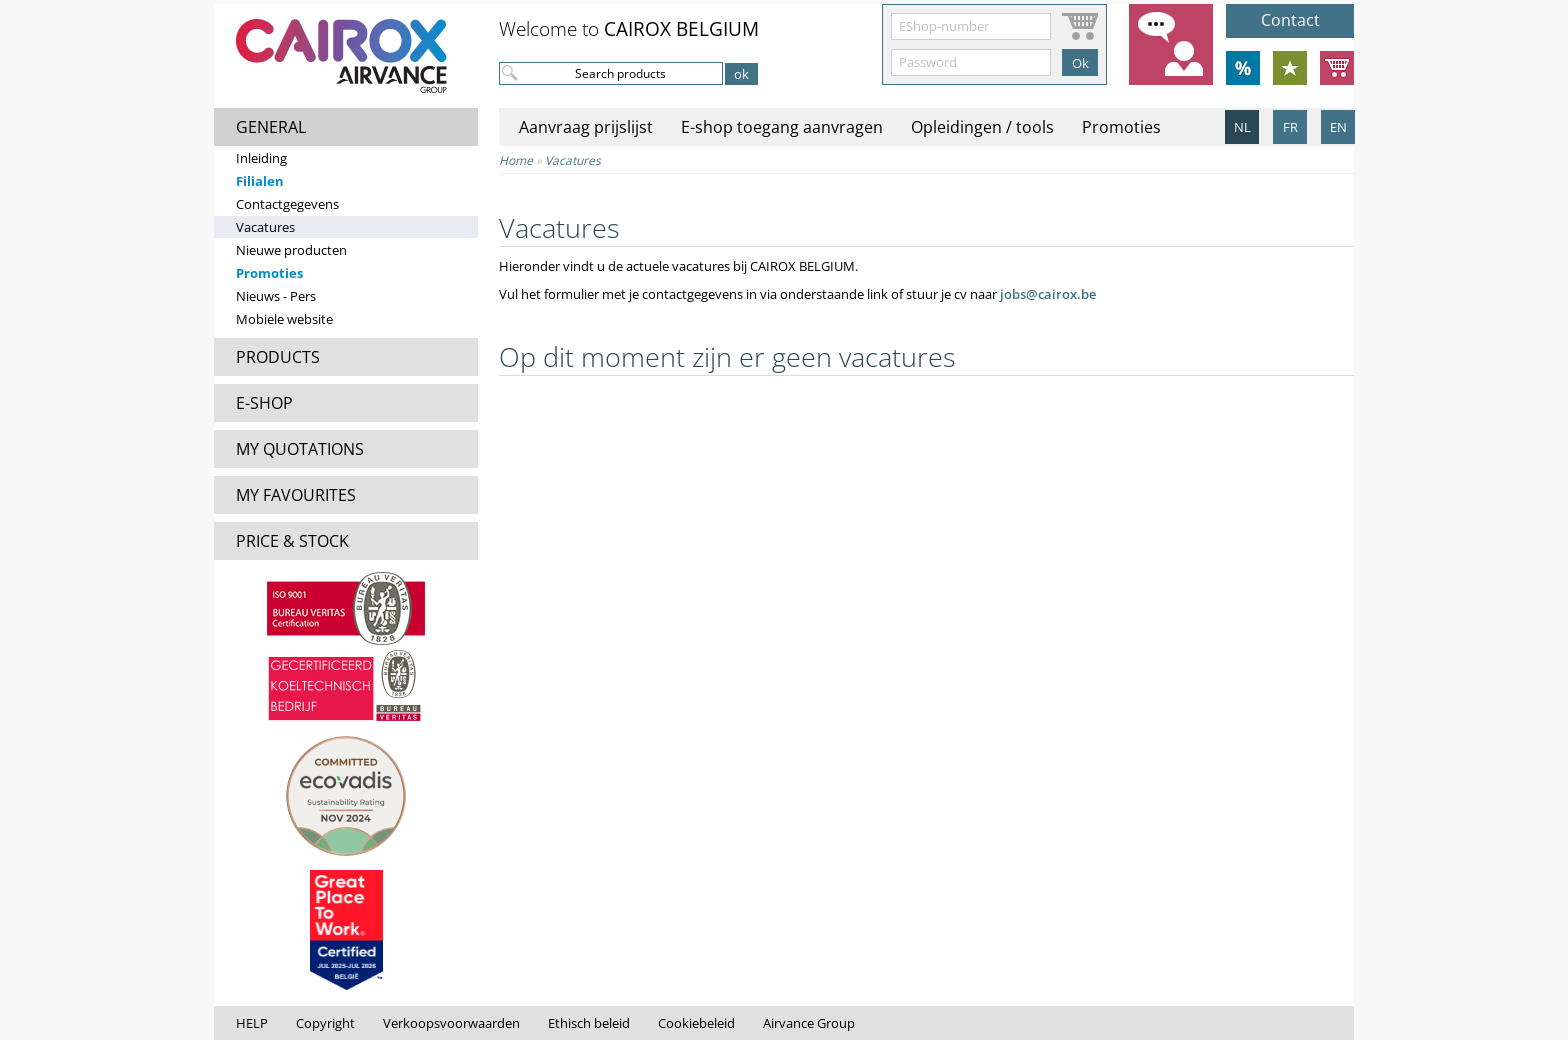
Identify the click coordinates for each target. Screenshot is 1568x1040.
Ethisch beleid (589, 1023)
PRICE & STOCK (292, 541)
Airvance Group (809, 1023)
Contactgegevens (287, 204)
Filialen (260, 181)
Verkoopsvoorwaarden (451, 1023)
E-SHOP (264, 403)
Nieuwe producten (291, 250)
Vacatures (265, 227)
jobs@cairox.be (1048, 294)
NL (1242, 127)
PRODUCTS (278, 357)
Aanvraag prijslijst (586, 127)
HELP (252, 1023)
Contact (1290, 20)
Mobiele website (284, 319)
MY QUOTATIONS (300, 449)
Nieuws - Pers (276, 296)
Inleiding (261, 158)
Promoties (269, 273)
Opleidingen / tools (982, 127)
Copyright (325, 1023)
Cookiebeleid (696, 1023)
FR (1290, 127)
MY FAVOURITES (296, 495)
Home (516, 160)
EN (1338, 127)
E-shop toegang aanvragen (782, 127)
